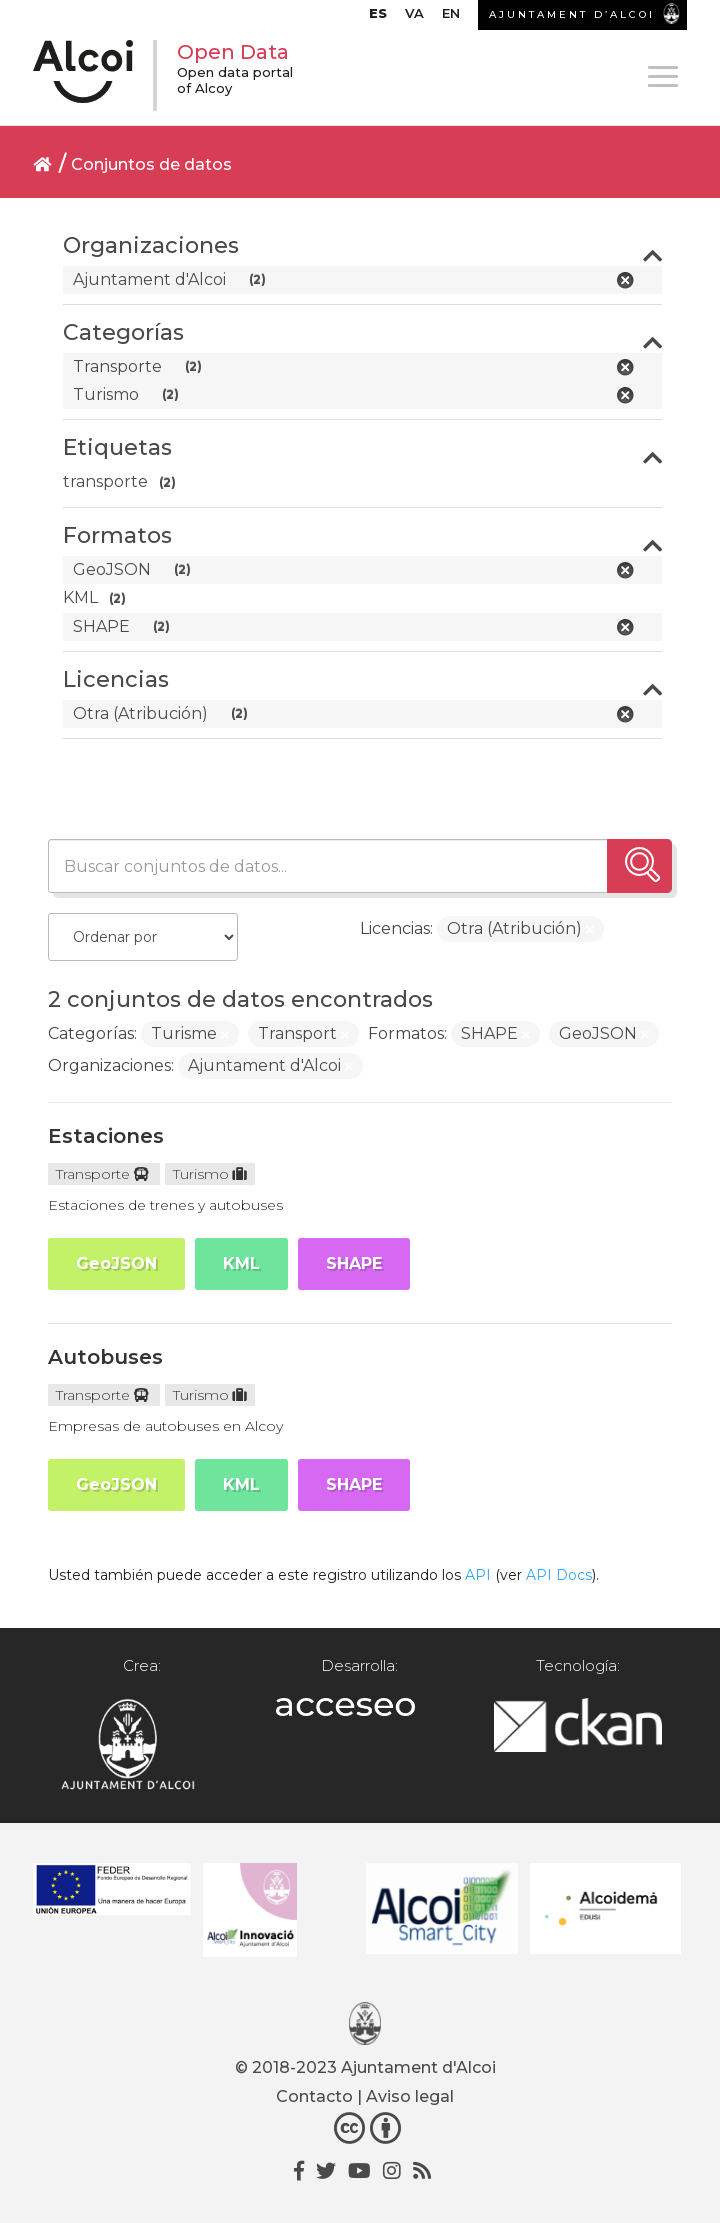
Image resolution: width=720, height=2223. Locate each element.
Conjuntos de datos (151, 164)
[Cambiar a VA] (414, 18)
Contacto (314, 2096)
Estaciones (106, 1136)
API (478, 1575)
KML (241, 1263)
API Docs (559, 1575)
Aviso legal (410, 2096)
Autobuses (105, 1357)
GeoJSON (116, 1263)
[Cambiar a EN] (451, 18)
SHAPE (354, 1263)
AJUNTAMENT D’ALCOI (572, 14)
